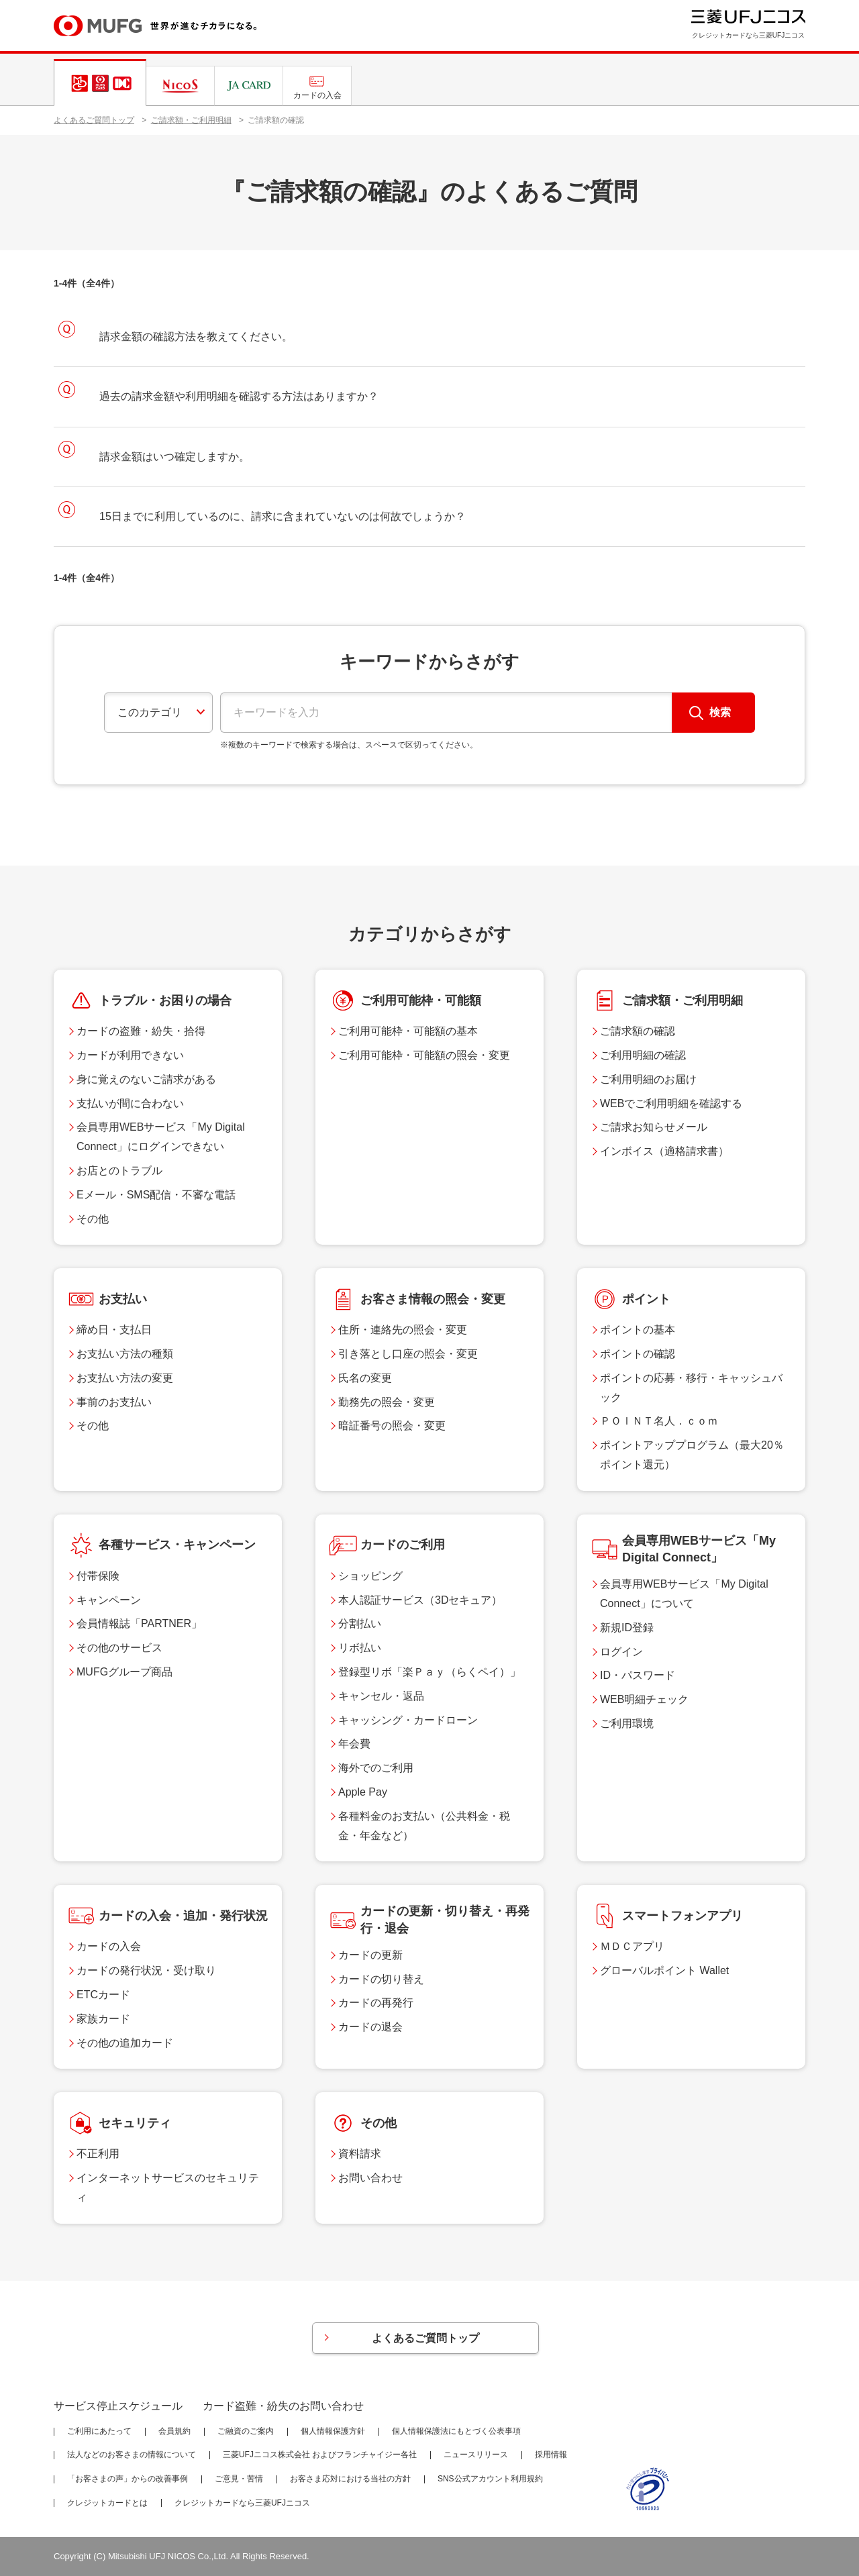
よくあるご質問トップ (94, 120)
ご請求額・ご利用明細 (191, 120)
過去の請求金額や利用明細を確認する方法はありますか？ (238, 396)
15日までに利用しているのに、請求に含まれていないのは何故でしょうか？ (282, 516)
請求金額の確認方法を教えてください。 (196, 336)
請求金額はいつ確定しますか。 (174, 456)
